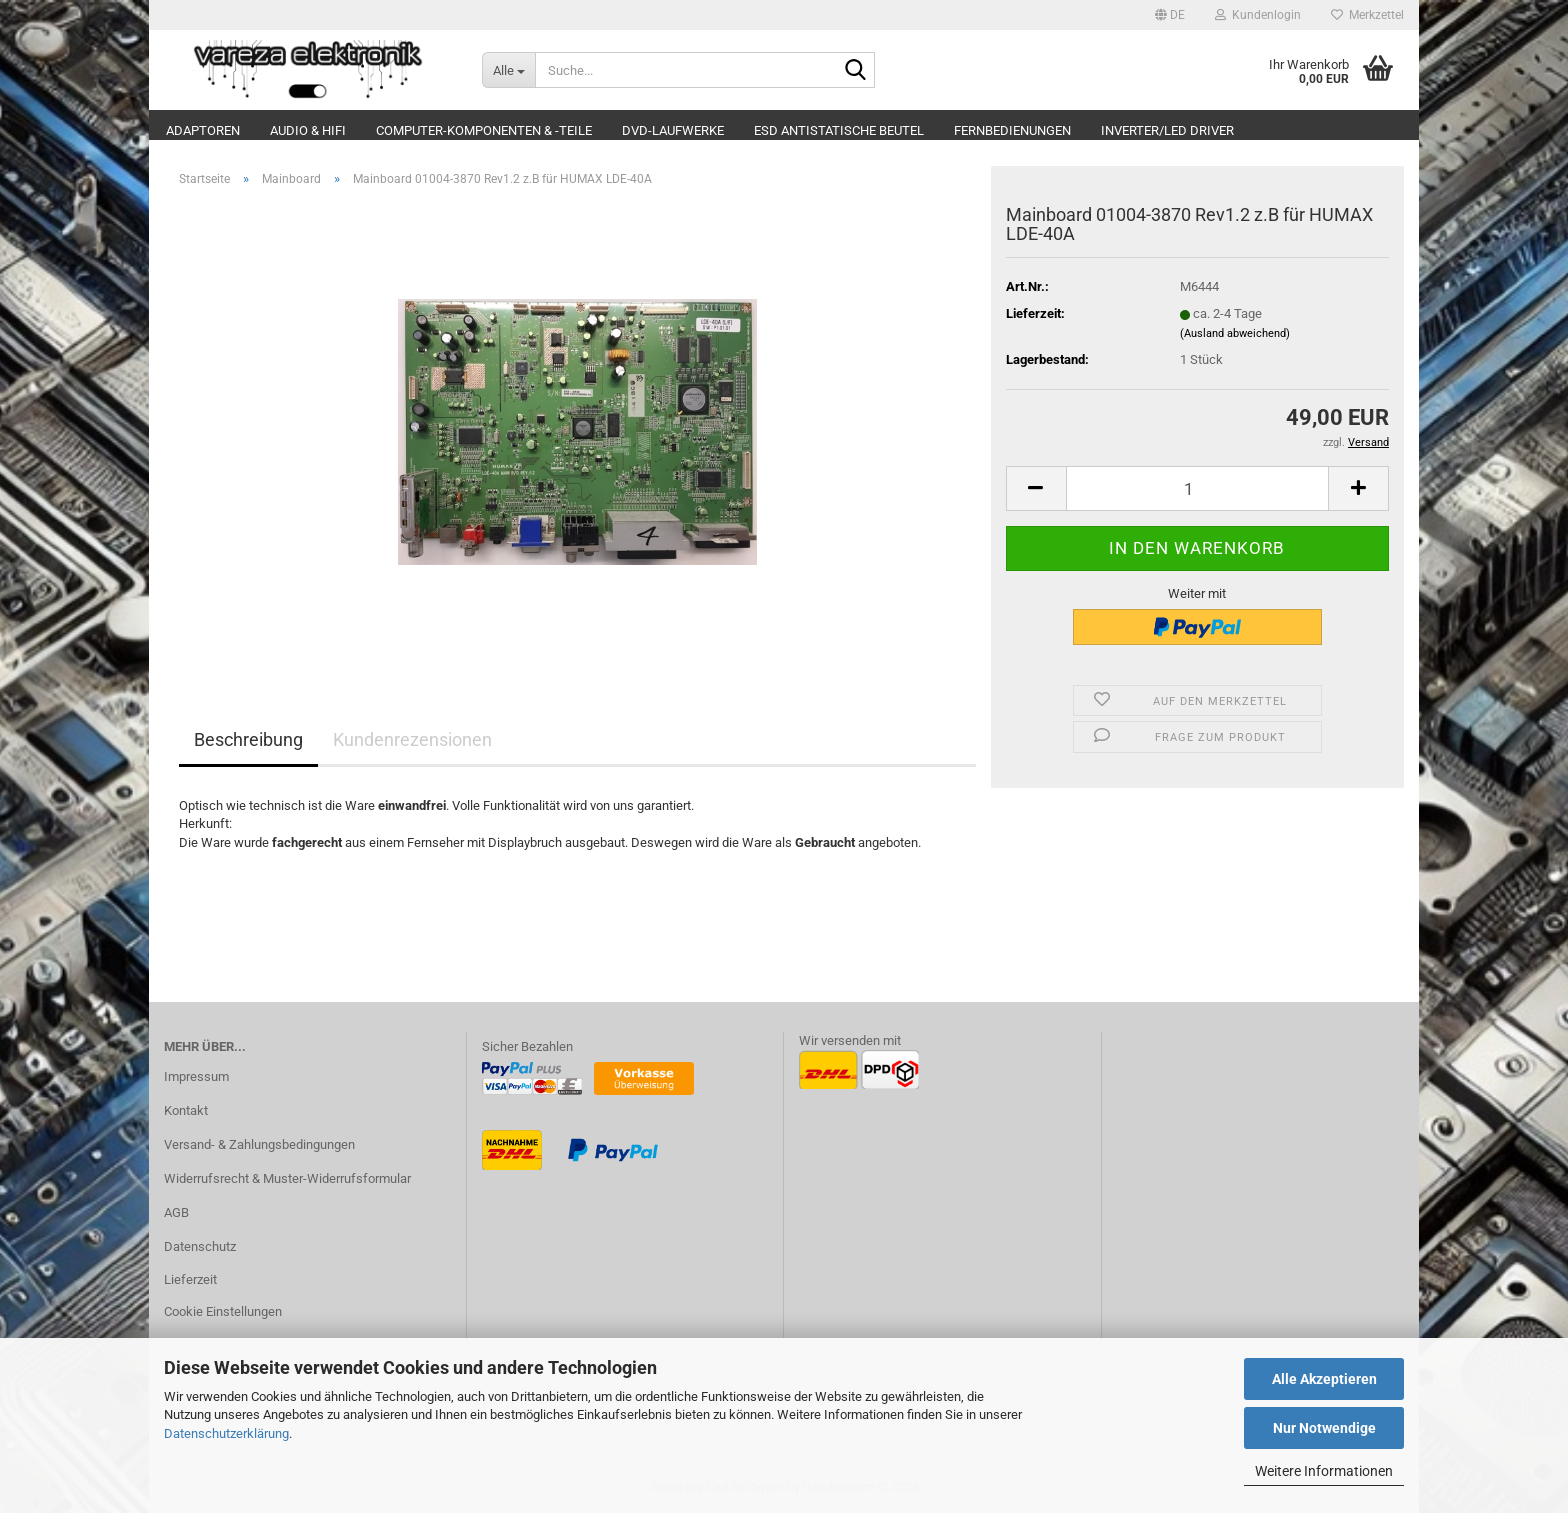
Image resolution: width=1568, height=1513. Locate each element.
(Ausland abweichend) (1235, 333)
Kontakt (186, 1110)
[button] (1170, 15)
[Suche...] (509, 70)
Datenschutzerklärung (226, 1433)
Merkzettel (1367, 15)
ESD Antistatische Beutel (839, 130)
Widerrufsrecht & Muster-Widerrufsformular (287, 1178)
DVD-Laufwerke (673, 130)
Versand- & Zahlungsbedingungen (259, 1144)
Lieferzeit (190, 1279)
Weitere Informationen (1324, 1471)
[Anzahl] (1197, 488)
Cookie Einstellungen (223, 1311)
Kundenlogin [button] (1258, 15)
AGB (176, 1212)
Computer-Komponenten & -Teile (484, 130)
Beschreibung (248, 739)
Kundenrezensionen (412, 739)
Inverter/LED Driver (1167, 130)
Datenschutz (200, 1246)
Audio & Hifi (308, 130)
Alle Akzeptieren (1324, 1379)
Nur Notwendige (1324, 1428)
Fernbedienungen (1012, 130)
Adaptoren (203, 130)
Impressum (196, 1076)
